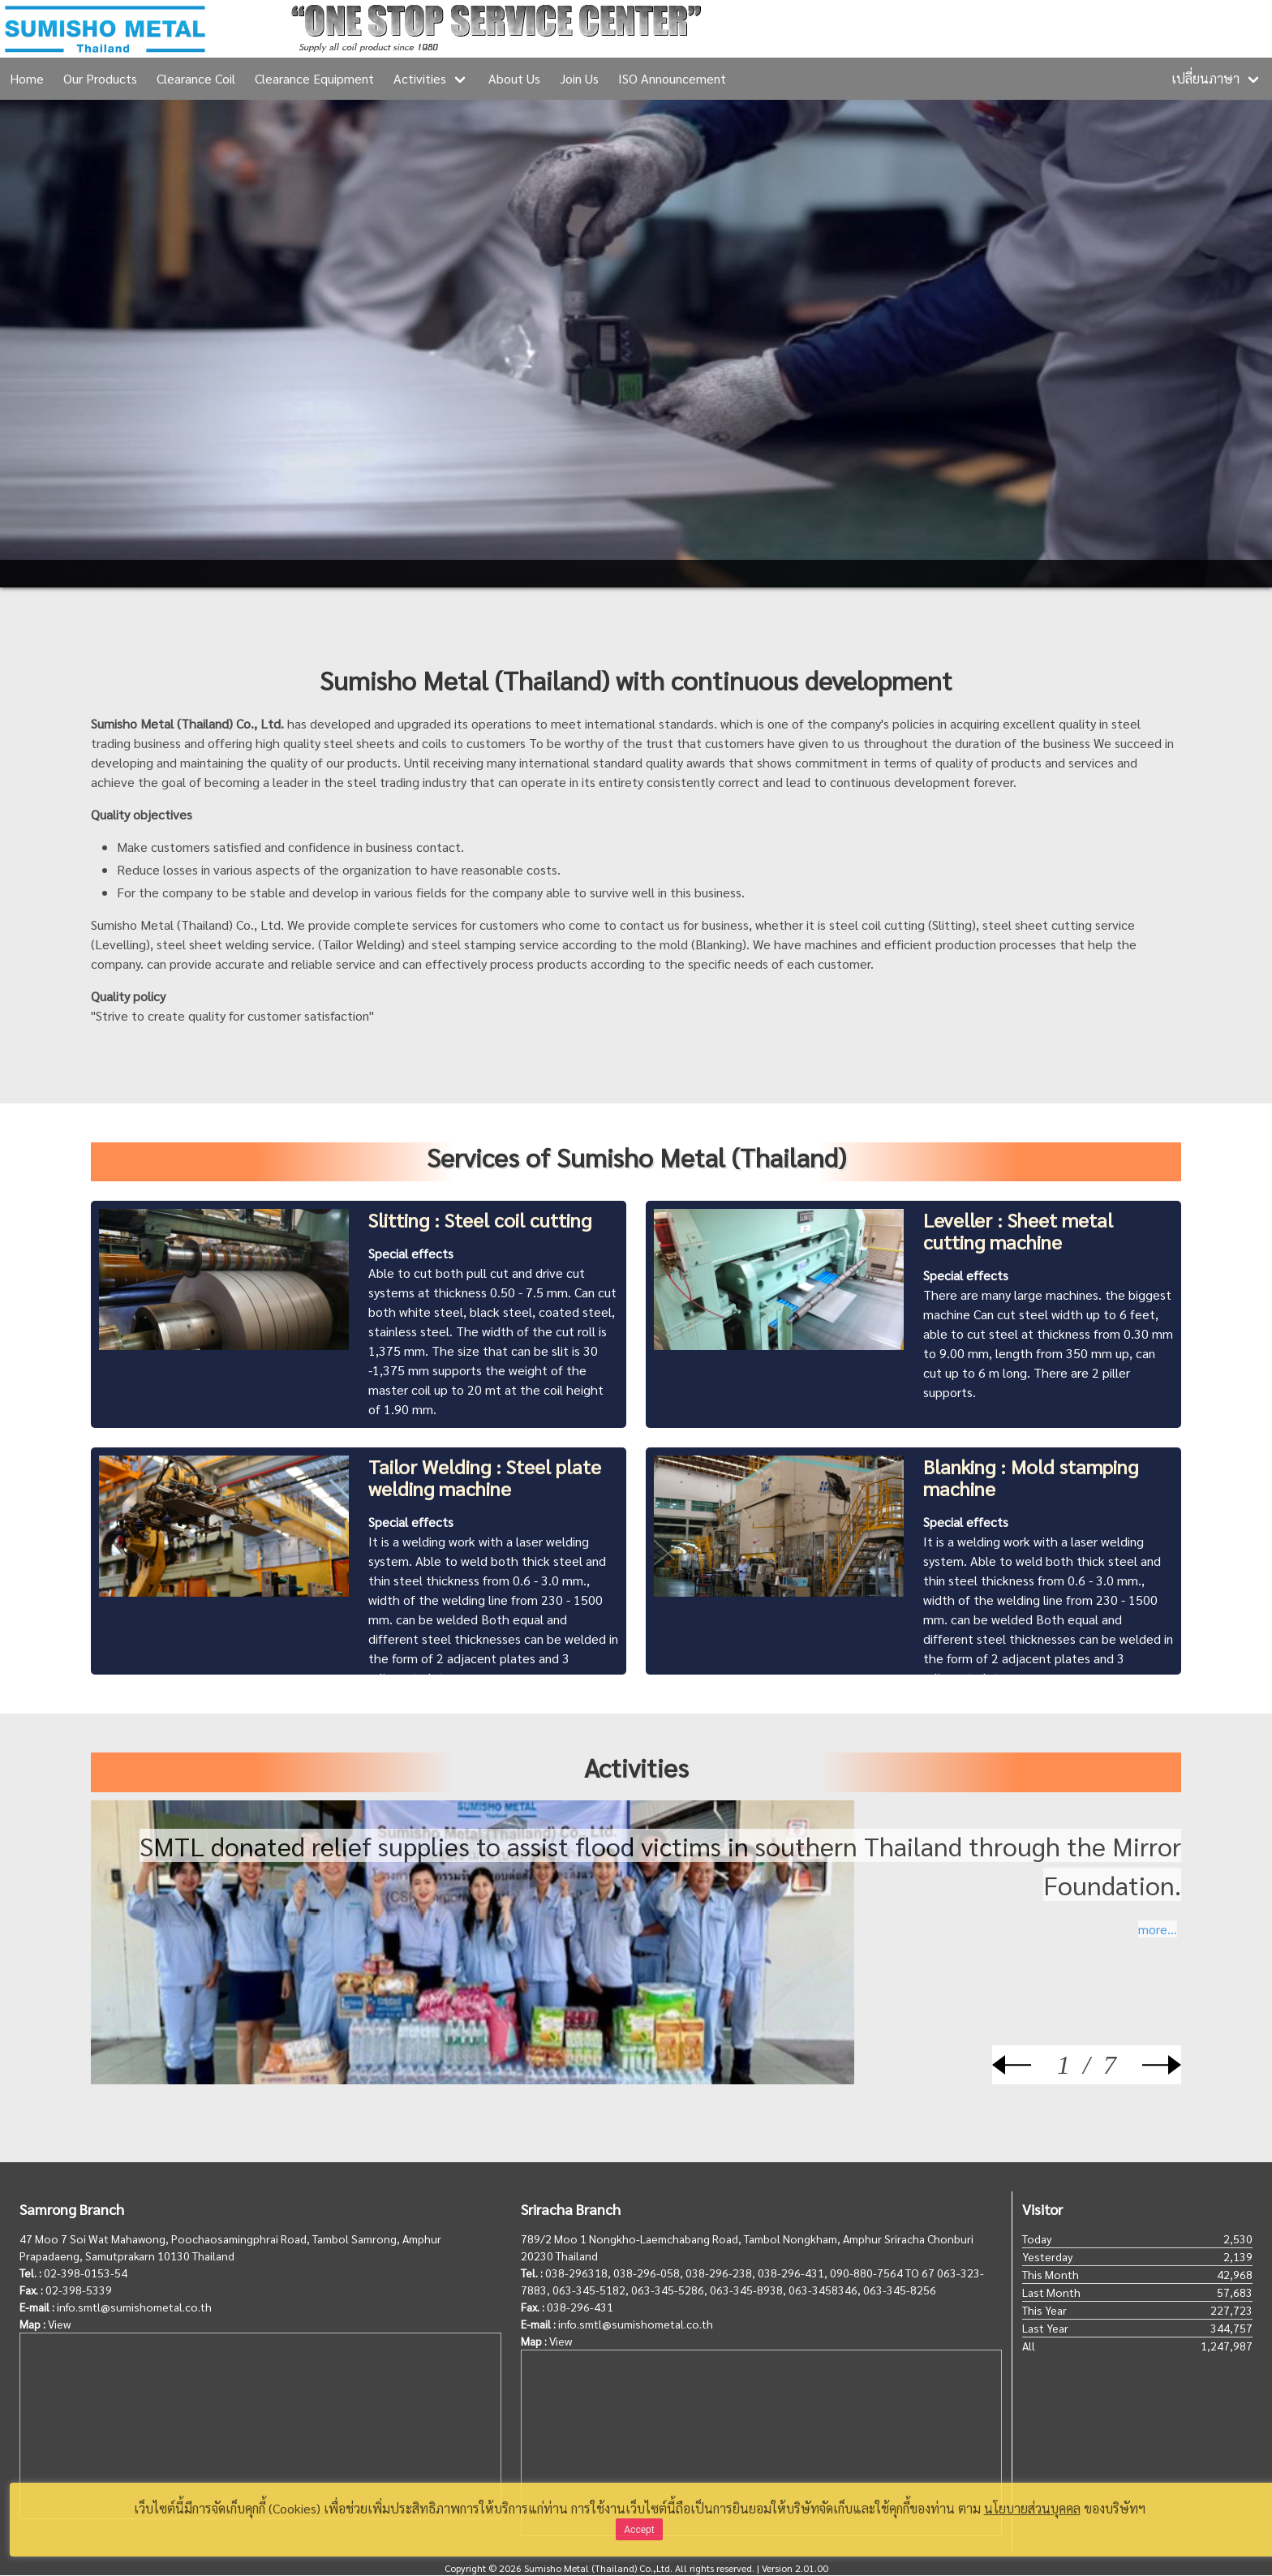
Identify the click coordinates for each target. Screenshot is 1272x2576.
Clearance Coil (196, 78)
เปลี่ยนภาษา (1205, 78)
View (59, 2323)
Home (27, 78)
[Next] (1148, 2065)
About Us (514, 78)
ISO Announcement (672, 78)
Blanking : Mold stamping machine (1030, 1477)
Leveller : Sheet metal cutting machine (1018, 1230)
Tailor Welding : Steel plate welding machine (484, 1477)
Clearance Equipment (314, 78)
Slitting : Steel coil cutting (479, 1219)
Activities (419, 78)
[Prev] (1024, 2065)
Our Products (100, 78)
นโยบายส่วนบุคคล (1032, 2508)
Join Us (579, 78)
